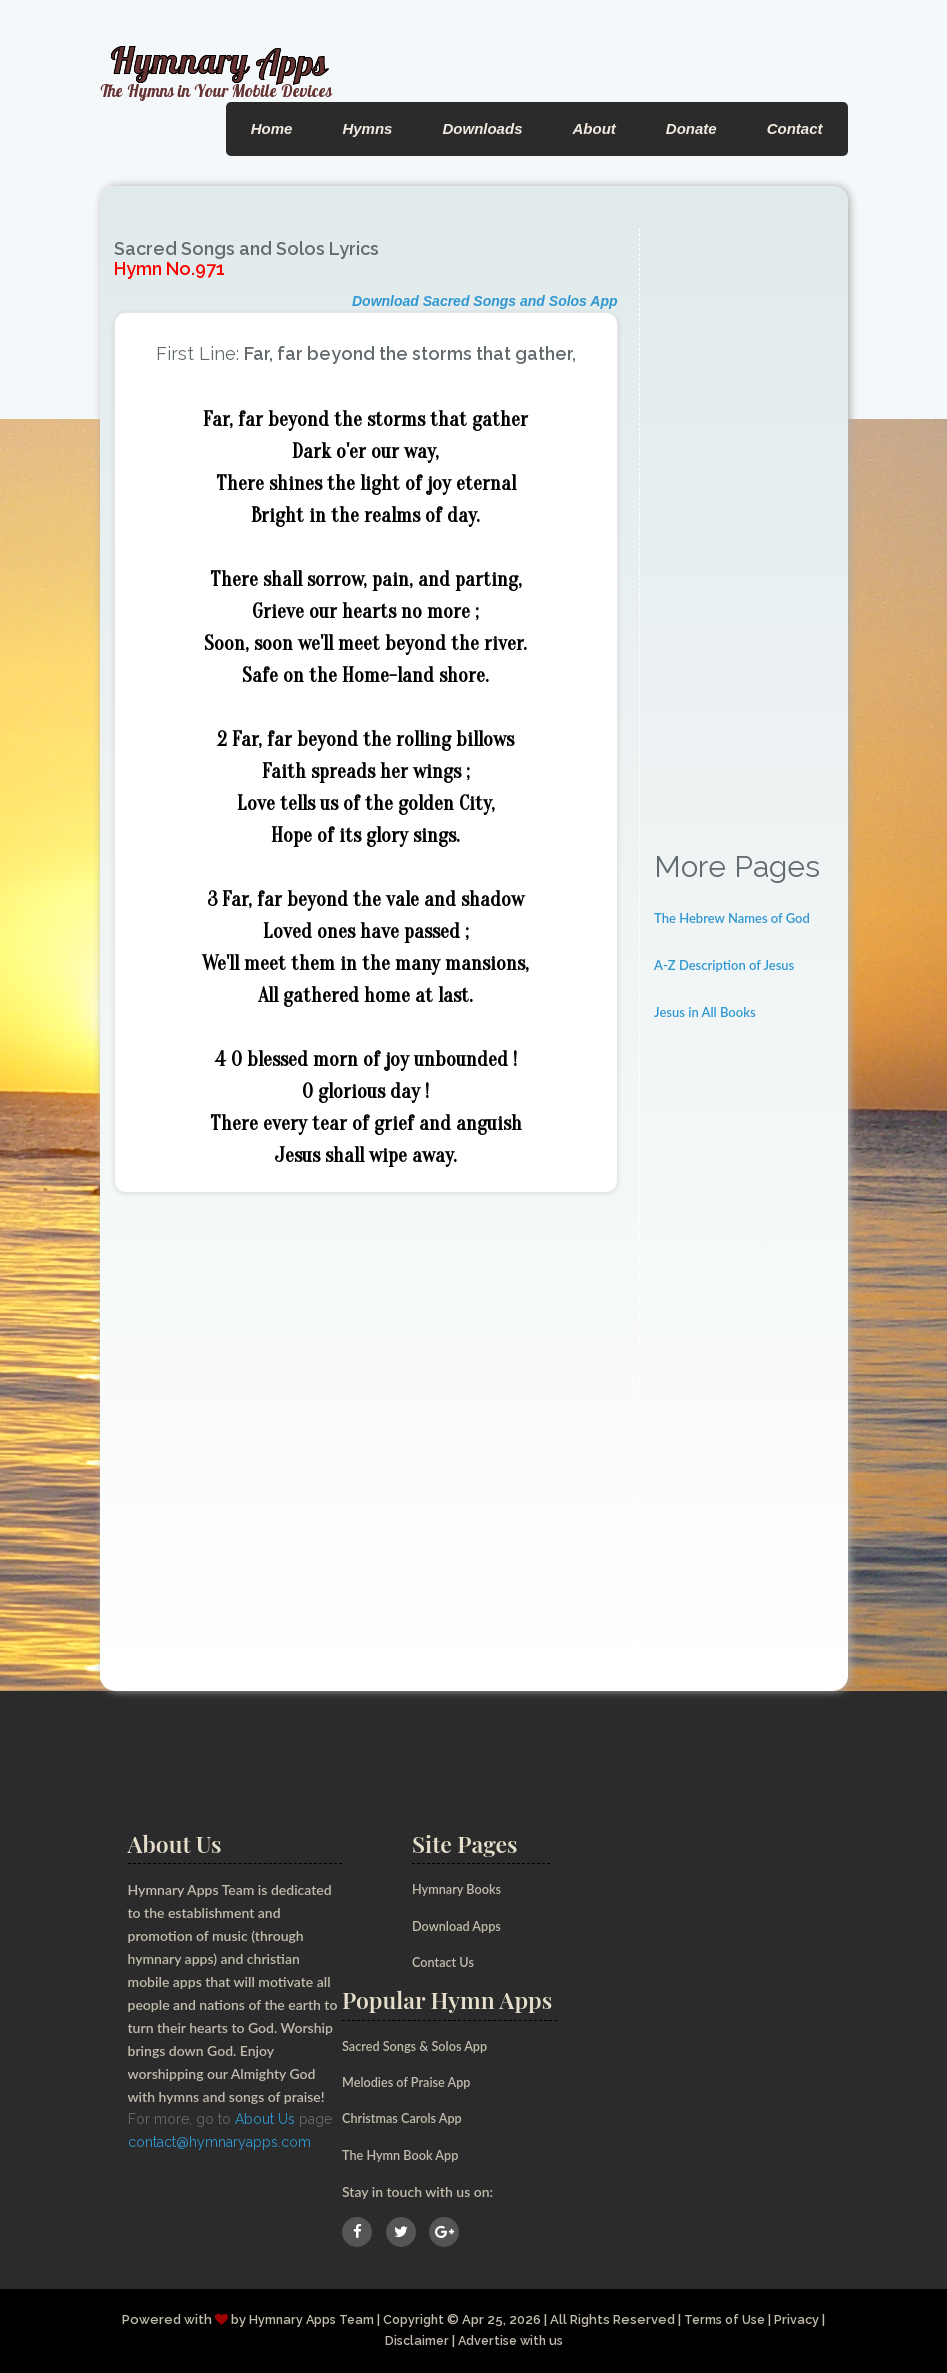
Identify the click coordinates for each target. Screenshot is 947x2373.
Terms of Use (728, 2319)
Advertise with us (512, 2340)
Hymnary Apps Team (307, 2319)
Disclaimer (413, 2340)
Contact (795, 128)
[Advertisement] (743, 528)
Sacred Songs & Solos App (422, 2045)
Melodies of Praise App (413, 2081)
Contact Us (446, 1961)
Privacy (804, 2319)
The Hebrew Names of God (732, 918)
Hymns (367, 128)
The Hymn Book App (406, 2154)
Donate (691, 128)
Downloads (482, 128)
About (593, 128)
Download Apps (461, 1925)
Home (272, 128)
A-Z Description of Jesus (724, 965)
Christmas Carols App (408, 2117)
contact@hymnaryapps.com (219, 2142)
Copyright (412, 2319)
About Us (265, 2119)
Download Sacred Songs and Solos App (485, 301)
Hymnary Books (461, 1888)
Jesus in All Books (705, 1012)
